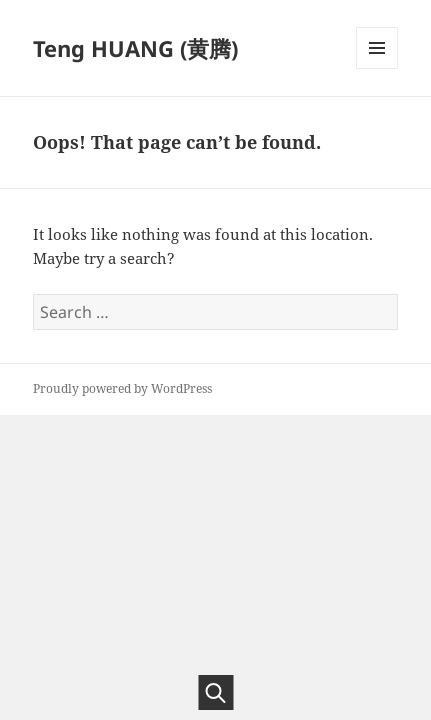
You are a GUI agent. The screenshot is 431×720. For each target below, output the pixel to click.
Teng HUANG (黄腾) (135, 48)
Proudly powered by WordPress (122, 388)
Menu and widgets (377, 68)
